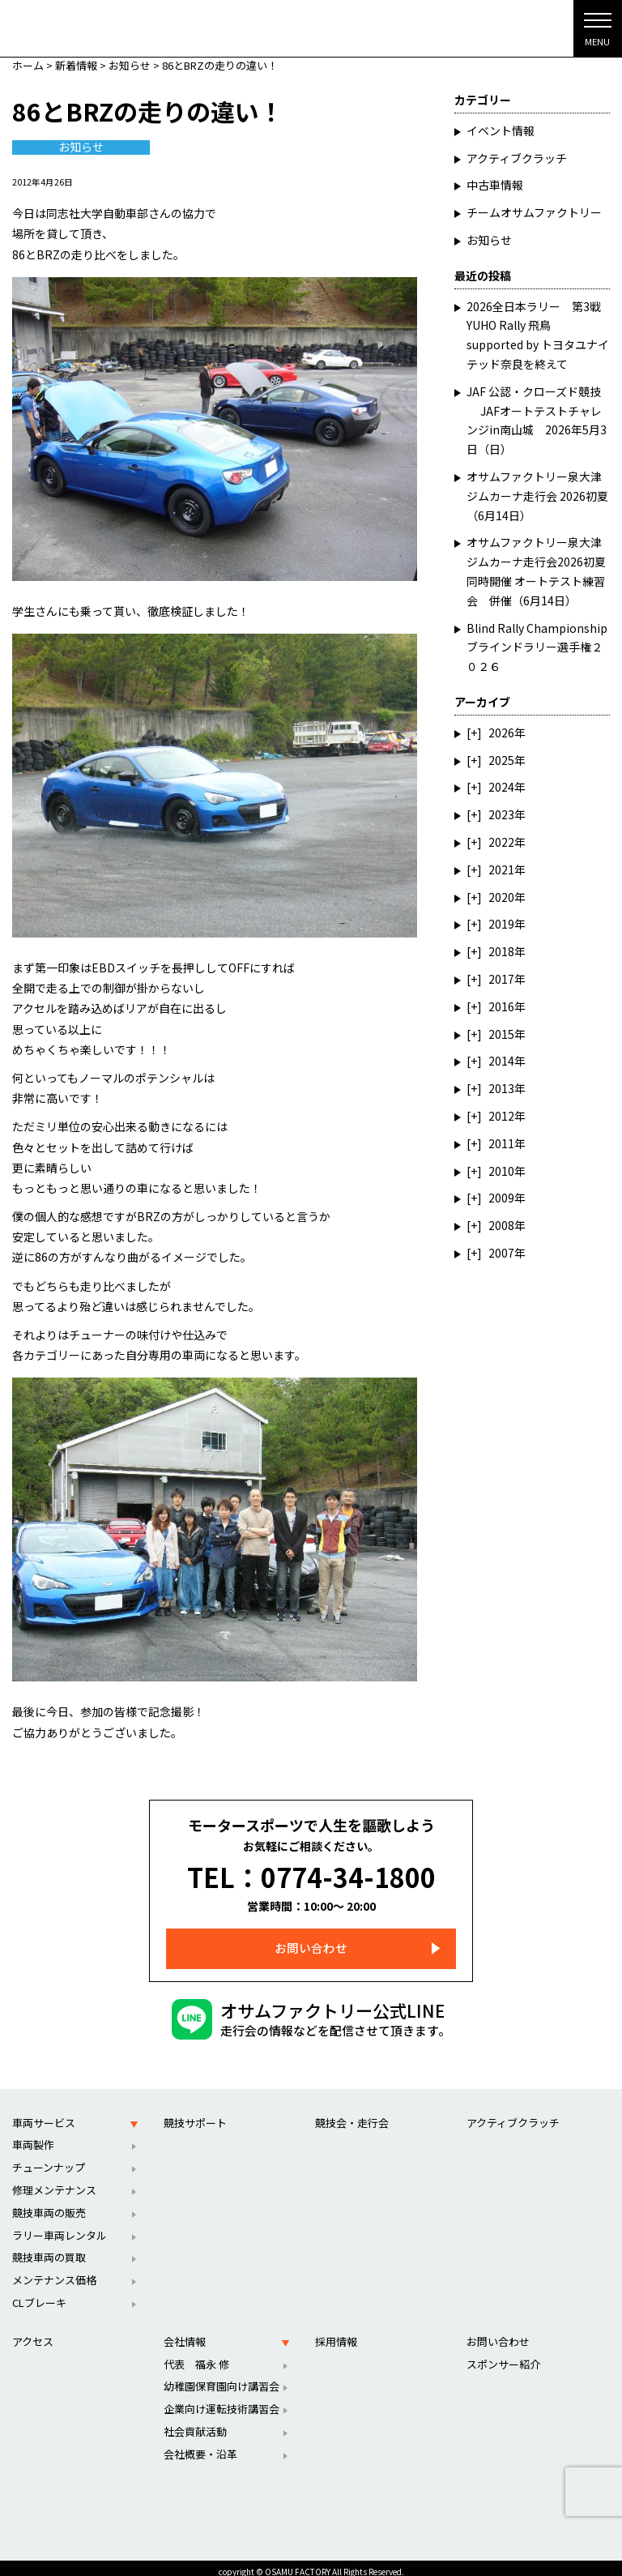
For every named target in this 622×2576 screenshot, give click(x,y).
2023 (501, 814)
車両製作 (33, 2135)
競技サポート (195, 2113)
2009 (501, 1198)
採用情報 (336, 2332)
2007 (501, 1253)
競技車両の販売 (49, 2203)
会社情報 (185, 2332)
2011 (501, 1143)
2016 (501, 1006)
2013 (501, 1088)
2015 (501, 1034)
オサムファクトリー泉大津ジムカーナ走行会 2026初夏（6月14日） (537, 495)
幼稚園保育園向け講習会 (221, 2377)
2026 (501, 732)
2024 (501, 787)
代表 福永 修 (196, 2354)
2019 (501, 924)
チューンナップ (48, 2158)
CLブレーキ (39, 2293)
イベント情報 (500, 130)
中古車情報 (494, 185)
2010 (501, 1171)
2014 (501, 1061)
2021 (501, 869)
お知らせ (81, 147)
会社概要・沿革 (200, 2445)
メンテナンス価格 (54, 2271)
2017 (501, 979)
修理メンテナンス (54, 2181)
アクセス (32, 2332)
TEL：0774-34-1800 (311, 1871)
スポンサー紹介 (503, 2354)
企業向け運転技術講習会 (221, 2399)
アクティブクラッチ (516, 158)
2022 (501, 842)
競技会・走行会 (352, 2113)
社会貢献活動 (195, 2422)
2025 (501, 760)
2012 (501, 1116)
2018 (501, 951)
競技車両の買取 (49, 2248)
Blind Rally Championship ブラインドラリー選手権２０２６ (536, 647)
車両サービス (43, 2113)
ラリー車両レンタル (59, 2225)
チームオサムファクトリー (534, 212)
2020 (501, 897)
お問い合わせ (311, 1939)
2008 (501, 1225)
